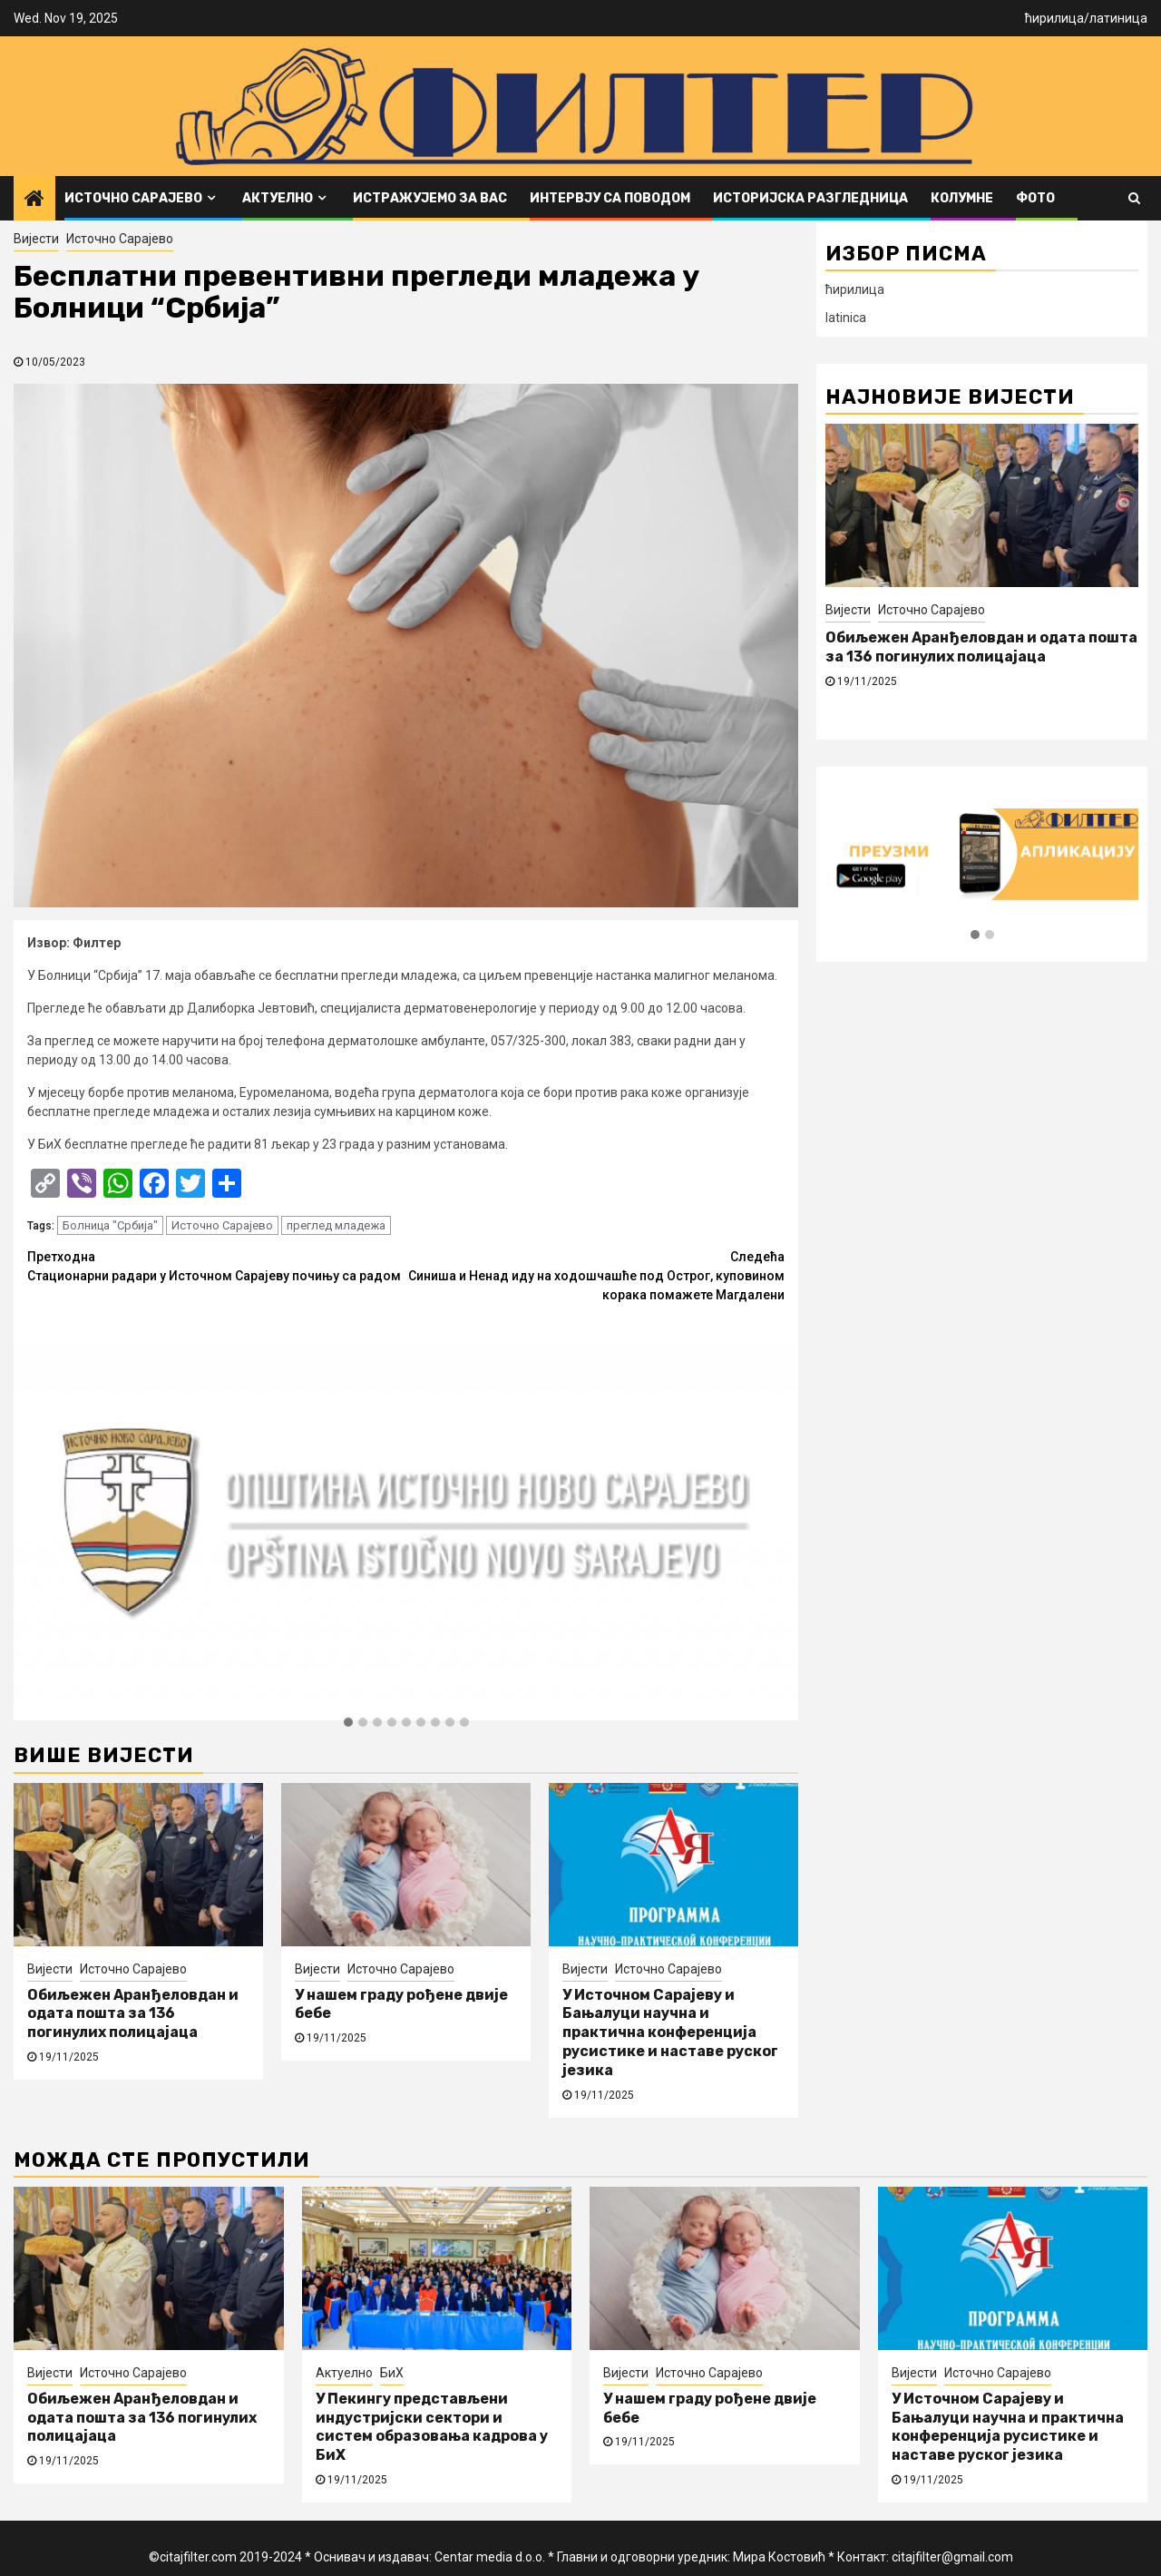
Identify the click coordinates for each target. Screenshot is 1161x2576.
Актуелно (277, 198)
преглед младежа (336, 1225)
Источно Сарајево (133, 198)
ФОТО (1035, 198)
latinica (845, 317)
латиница (1118, 18)
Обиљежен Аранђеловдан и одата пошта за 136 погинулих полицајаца (133, 2014)
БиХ (392, 2372)
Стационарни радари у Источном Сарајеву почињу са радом (216, 1265)
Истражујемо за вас (430, 198)
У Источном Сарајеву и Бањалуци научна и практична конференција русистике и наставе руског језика (670, 2032)
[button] (348, 1723)
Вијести (36, 238)
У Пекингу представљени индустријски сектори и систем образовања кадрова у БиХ (432, 2426)
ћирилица (1054, 18)
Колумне (962, 198)
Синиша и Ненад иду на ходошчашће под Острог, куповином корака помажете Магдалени (595, 1275)
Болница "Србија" (110, 1225)
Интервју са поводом (610, 198)
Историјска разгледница (810, 198)
